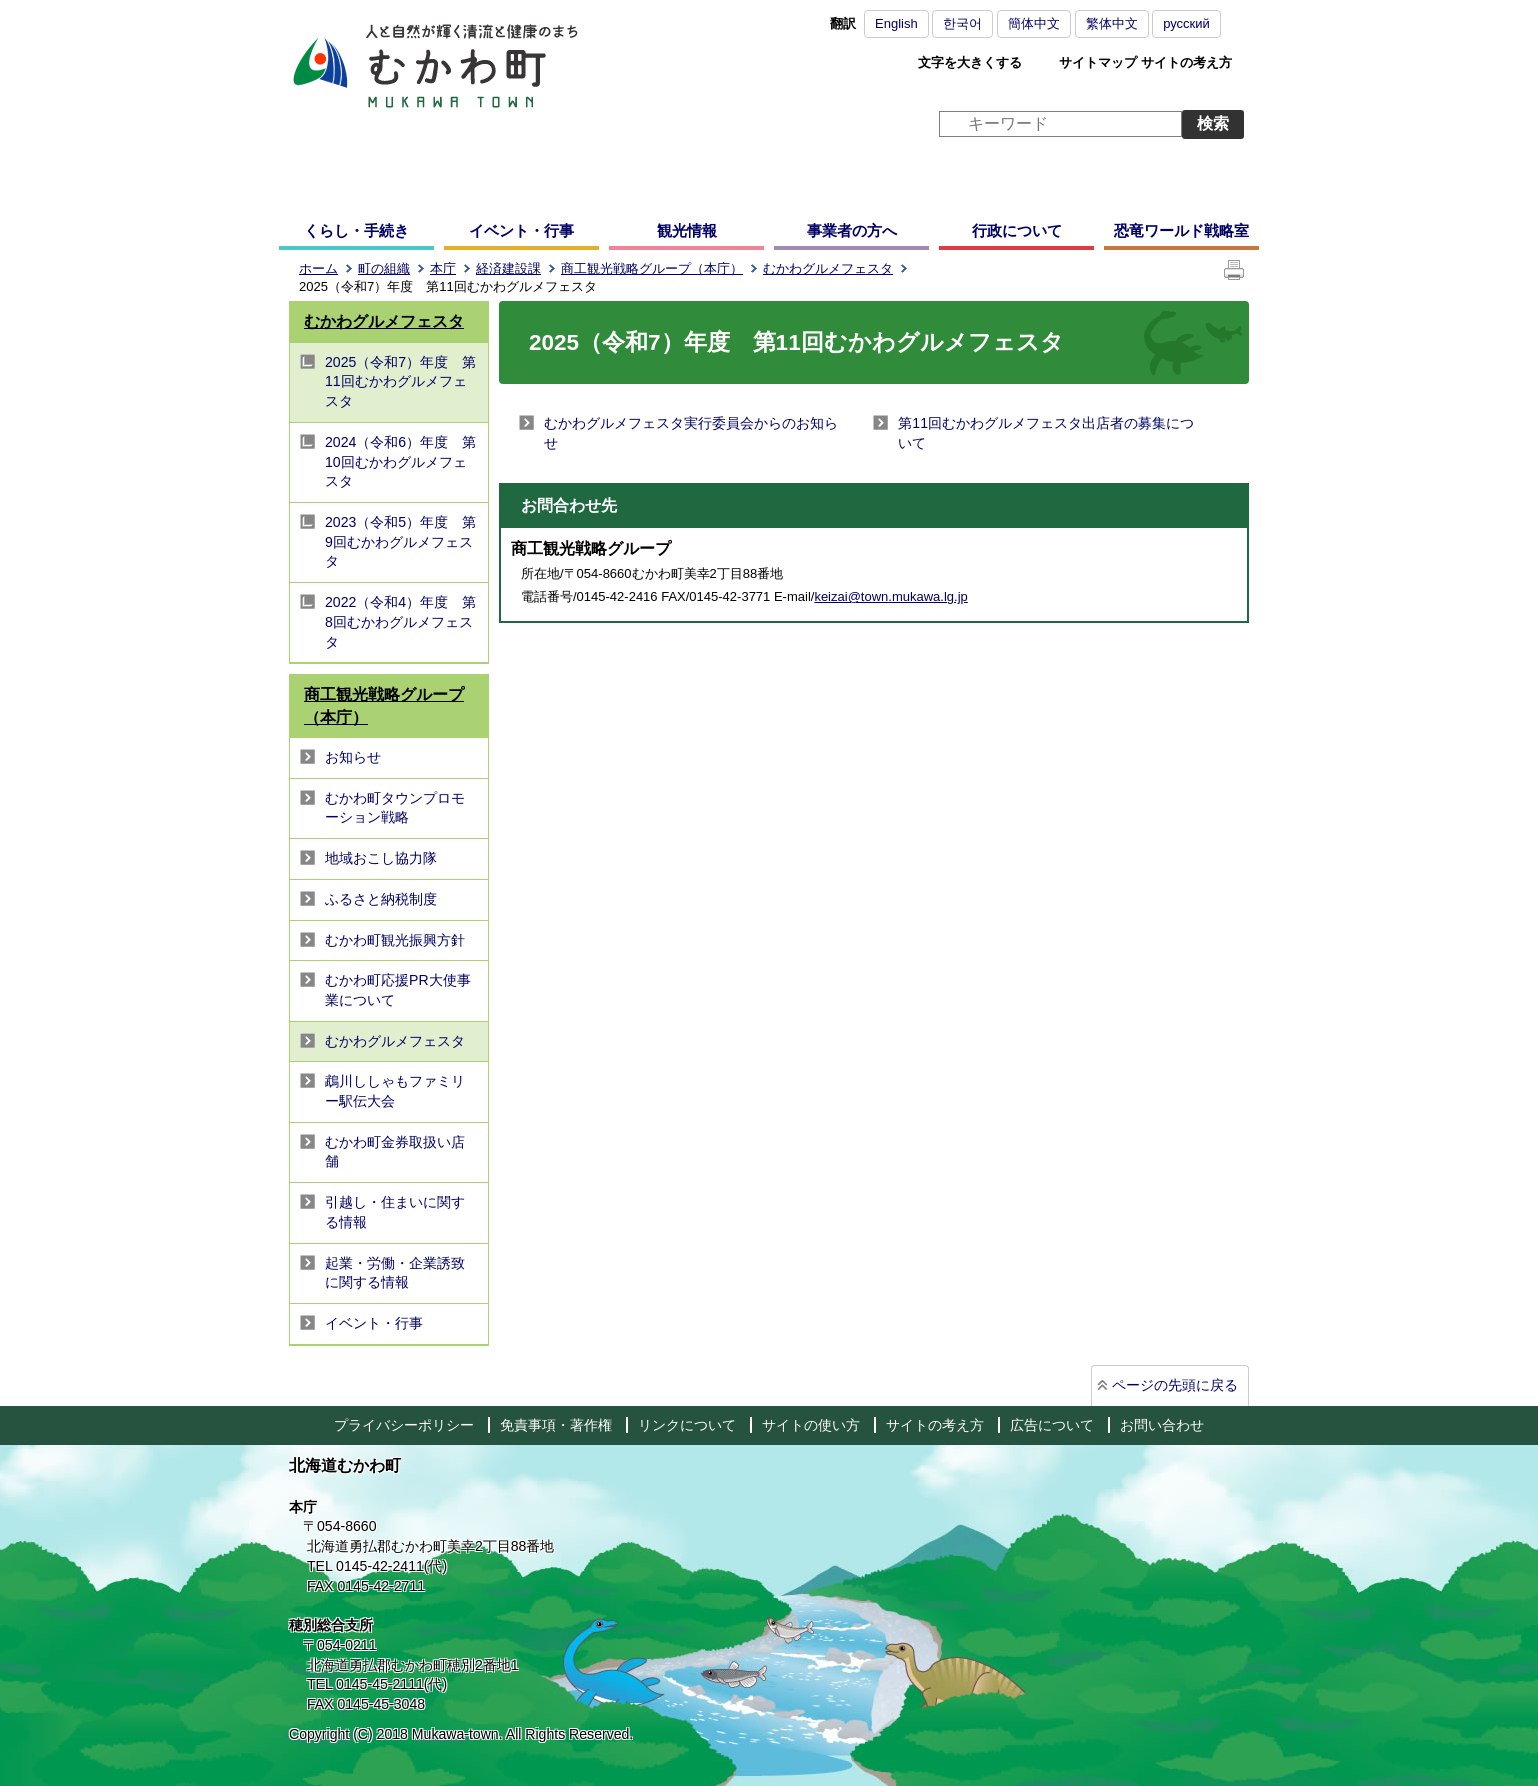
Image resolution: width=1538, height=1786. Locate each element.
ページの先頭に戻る (1175, 1385)
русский (1186, 23)
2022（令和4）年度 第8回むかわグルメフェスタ (400, 621)
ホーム (318, 268)
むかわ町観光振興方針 (395, 940)
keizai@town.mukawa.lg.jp (890, 596)
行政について (1017, 230)
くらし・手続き (356, 230)
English (896, 23)
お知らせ (353, 757)
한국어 (962, 23)
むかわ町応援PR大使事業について (398, 990)
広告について (1052, 1425)
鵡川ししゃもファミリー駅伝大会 (395, 1091)
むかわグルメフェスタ (828, 268)
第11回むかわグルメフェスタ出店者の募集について (1046, 433)
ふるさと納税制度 (381, 899)
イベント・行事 (521, 230)
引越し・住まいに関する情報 (395, 1212)
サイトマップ (1098, 62)
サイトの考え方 (1186, 62)
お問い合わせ (1162, 1425)
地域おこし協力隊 (381, 858)
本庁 (443, 268)
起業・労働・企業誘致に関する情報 (395, 1273)
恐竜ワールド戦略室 (1181, 230)
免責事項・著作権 (556, 1425)
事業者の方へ (852, 230)
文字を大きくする (970, 62)
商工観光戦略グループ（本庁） (652, 268)
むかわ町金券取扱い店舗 (395, 1152)
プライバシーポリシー (404, 1425)
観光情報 (687, 230)
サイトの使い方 (811, 1425)
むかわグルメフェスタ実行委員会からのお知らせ (691, 433)
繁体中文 (1112, 23)
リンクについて (687, 1425)
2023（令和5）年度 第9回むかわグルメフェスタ (400, 541)
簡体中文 (1034, 23)
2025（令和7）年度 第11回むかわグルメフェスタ (400, 381)
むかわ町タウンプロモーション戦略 (395, 808)
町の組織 (384, 268)
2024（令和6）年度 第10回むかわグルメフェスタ (400, 461)
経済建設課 (508, 268)
